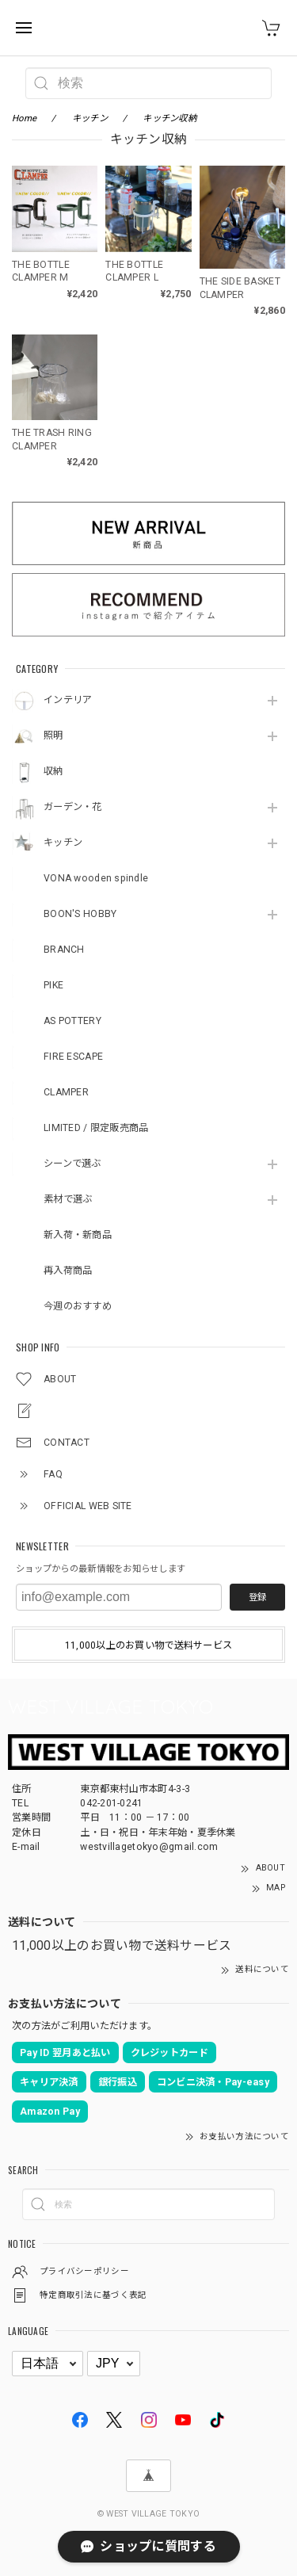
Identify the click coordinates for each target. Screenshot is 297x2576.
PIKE (53, 985)
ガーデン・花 (73, 806)
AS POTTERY (72, 1020)
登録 (257, 1597)
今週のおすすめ (78, 1306)
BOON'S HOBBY (80, 913)
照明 (53, 735)
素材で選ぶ (68, 1199)
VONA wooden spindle (96, 878)
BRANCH (64, 949)
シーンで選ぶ (72, 1163)
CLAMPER (66, 1092)
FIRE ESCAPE (73, 1056)
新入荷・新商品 (78, 1234)
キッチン (63, 842)
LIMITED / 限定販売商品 (96, 1127)
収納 (53, 771)
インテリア (68, 699)
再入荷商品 (68, 1270)
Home (24, 118)
